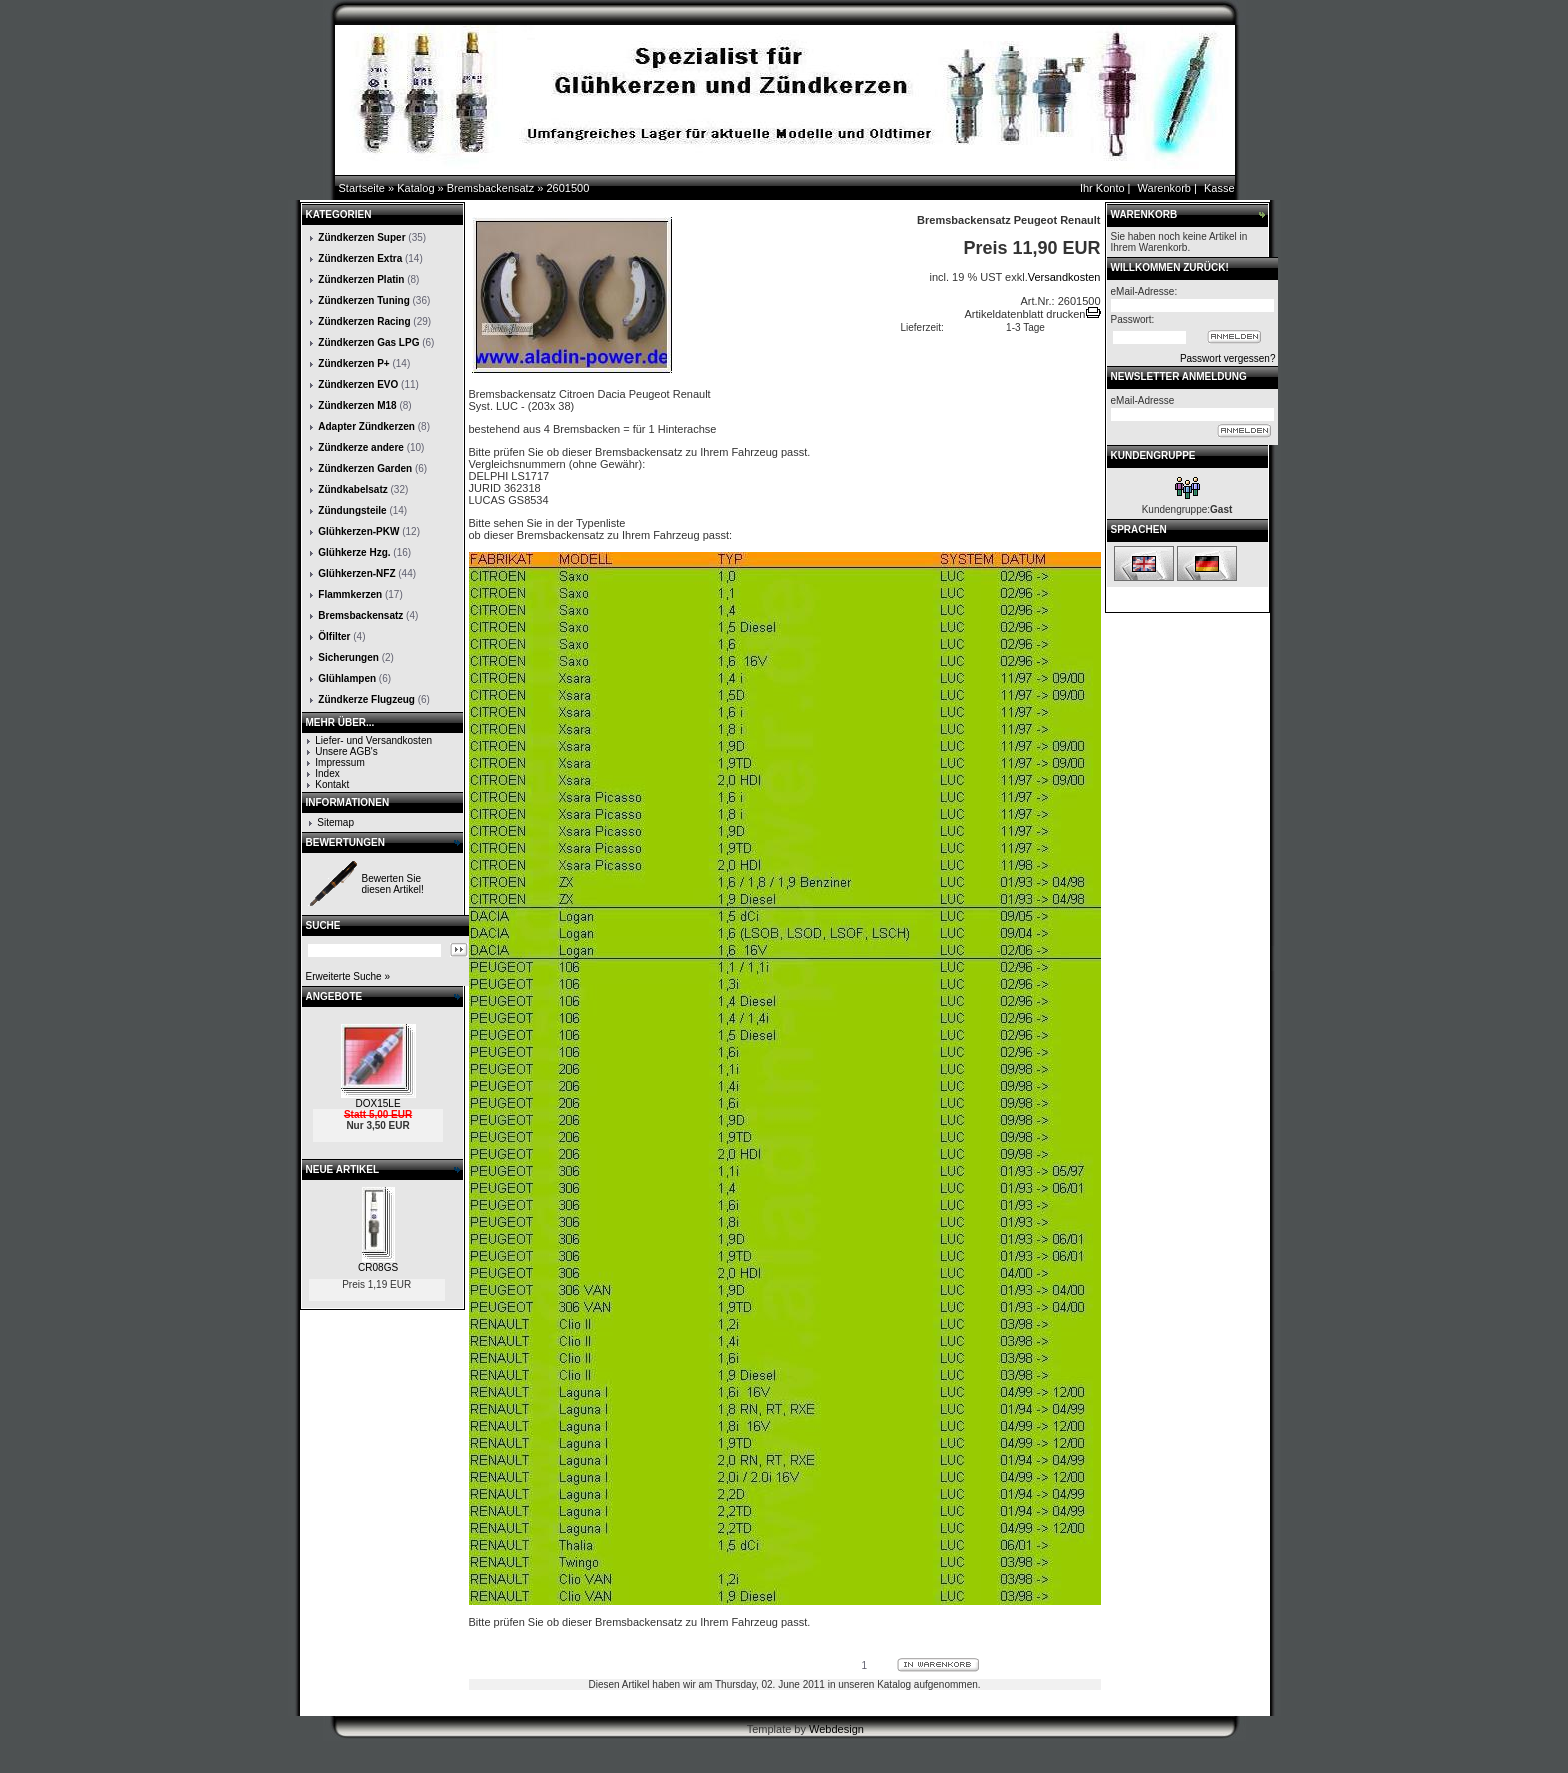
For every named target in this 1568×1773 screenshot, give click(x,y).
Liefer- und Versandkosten (373, 740)
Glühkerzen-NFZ (356, 573)
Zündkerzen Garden (365, 468)
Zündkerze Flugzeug (366, 699)
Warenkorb (1164, 188)
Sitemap (335, 822)
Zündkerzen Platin (361, 279)
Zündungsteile (352, 510)
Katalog (415, 188)
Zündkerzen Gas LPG (368, 342)
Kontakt (332, 784)
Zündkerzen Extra (360, 258)
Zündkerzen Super (361, 237)
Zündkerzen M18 (357, 405)
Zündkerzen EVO (358, 384)
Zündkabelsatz (352, 489)
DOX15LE (378, 1103)
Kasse (1219, 188)
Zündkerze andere (361, 447)
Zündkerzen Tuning (363, 300)
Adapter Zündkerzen (366, 426)
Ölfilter (334, 636)
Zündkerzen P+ (353, 363)
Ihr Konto (1102, 188)
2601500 (567, 188)
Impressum (339, 762)
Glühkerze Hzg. (354, 552)
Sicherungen (348, 657)
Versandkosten (1064, 277)
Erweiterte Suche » (348, 976)
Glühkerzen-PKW (358, 531)
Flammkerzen (350, 594)
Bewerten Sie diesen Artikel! (393, 884)
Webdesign (836, 1729)
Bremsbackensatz (490, 188)
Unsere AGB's (346, 751)
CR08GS (378, 1267)
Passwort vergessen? (1228, 358)
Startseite (362, 188)
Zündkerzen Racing (364, 321)
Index (327, 773)
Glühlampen (347, 678)
